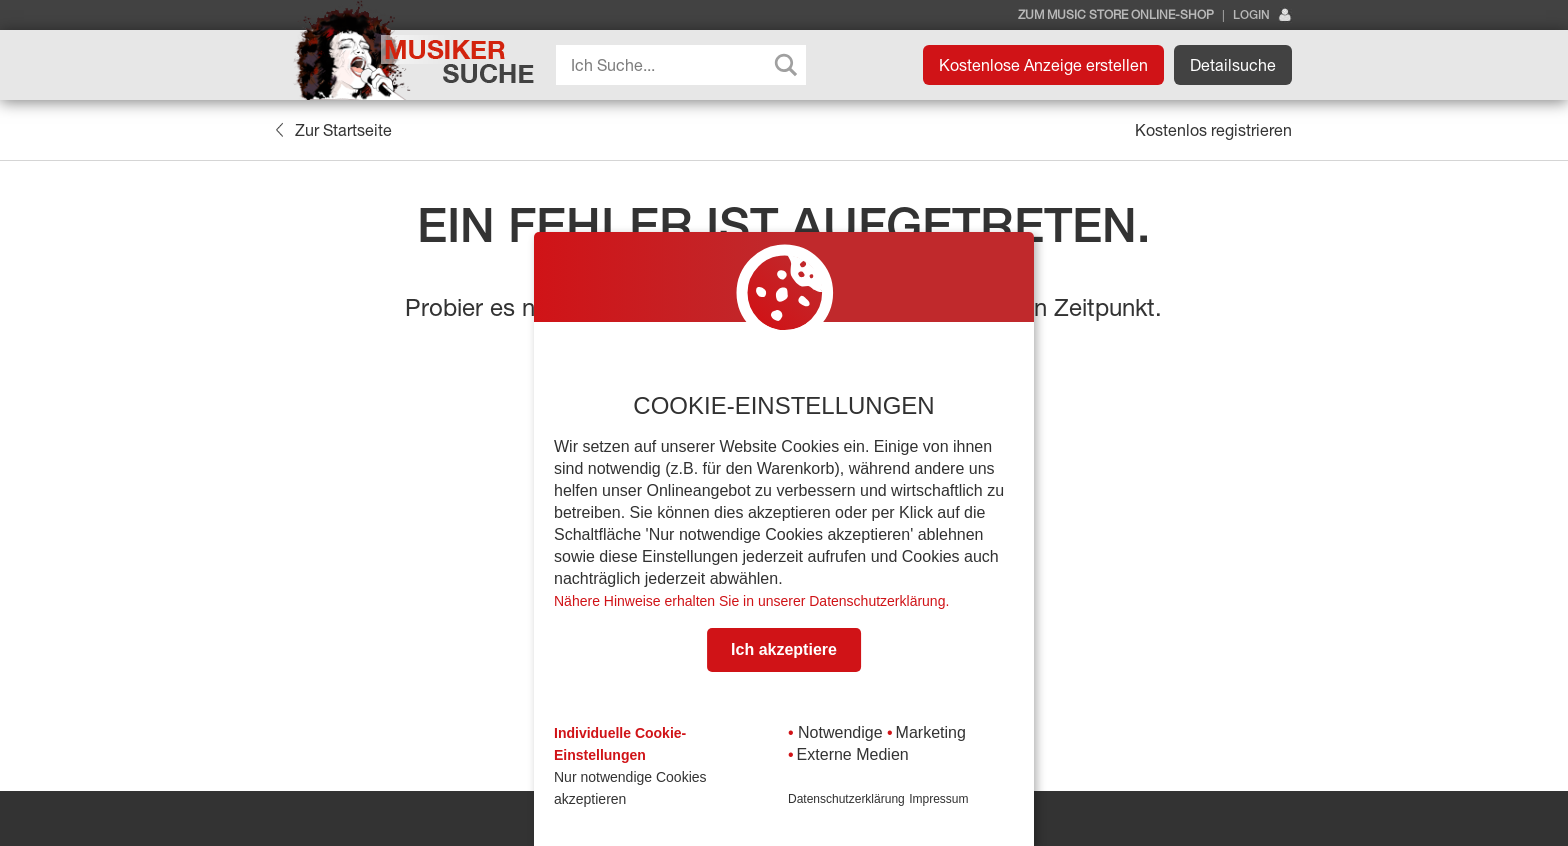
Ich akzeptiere (784, 649)
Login (1262, 15)
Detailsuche (1233, 65)
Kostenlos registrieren (1213, 130)
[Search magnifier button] (786, 65)
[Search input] (686, 65)
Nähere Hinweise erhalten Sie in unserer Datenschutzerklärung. (751, 601)
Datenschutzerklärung (846, 799)
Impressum (938, 799)
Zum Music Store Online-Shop (1116, 15)
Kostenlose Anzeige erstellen (1043, 65)
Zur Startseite (333, 130)
